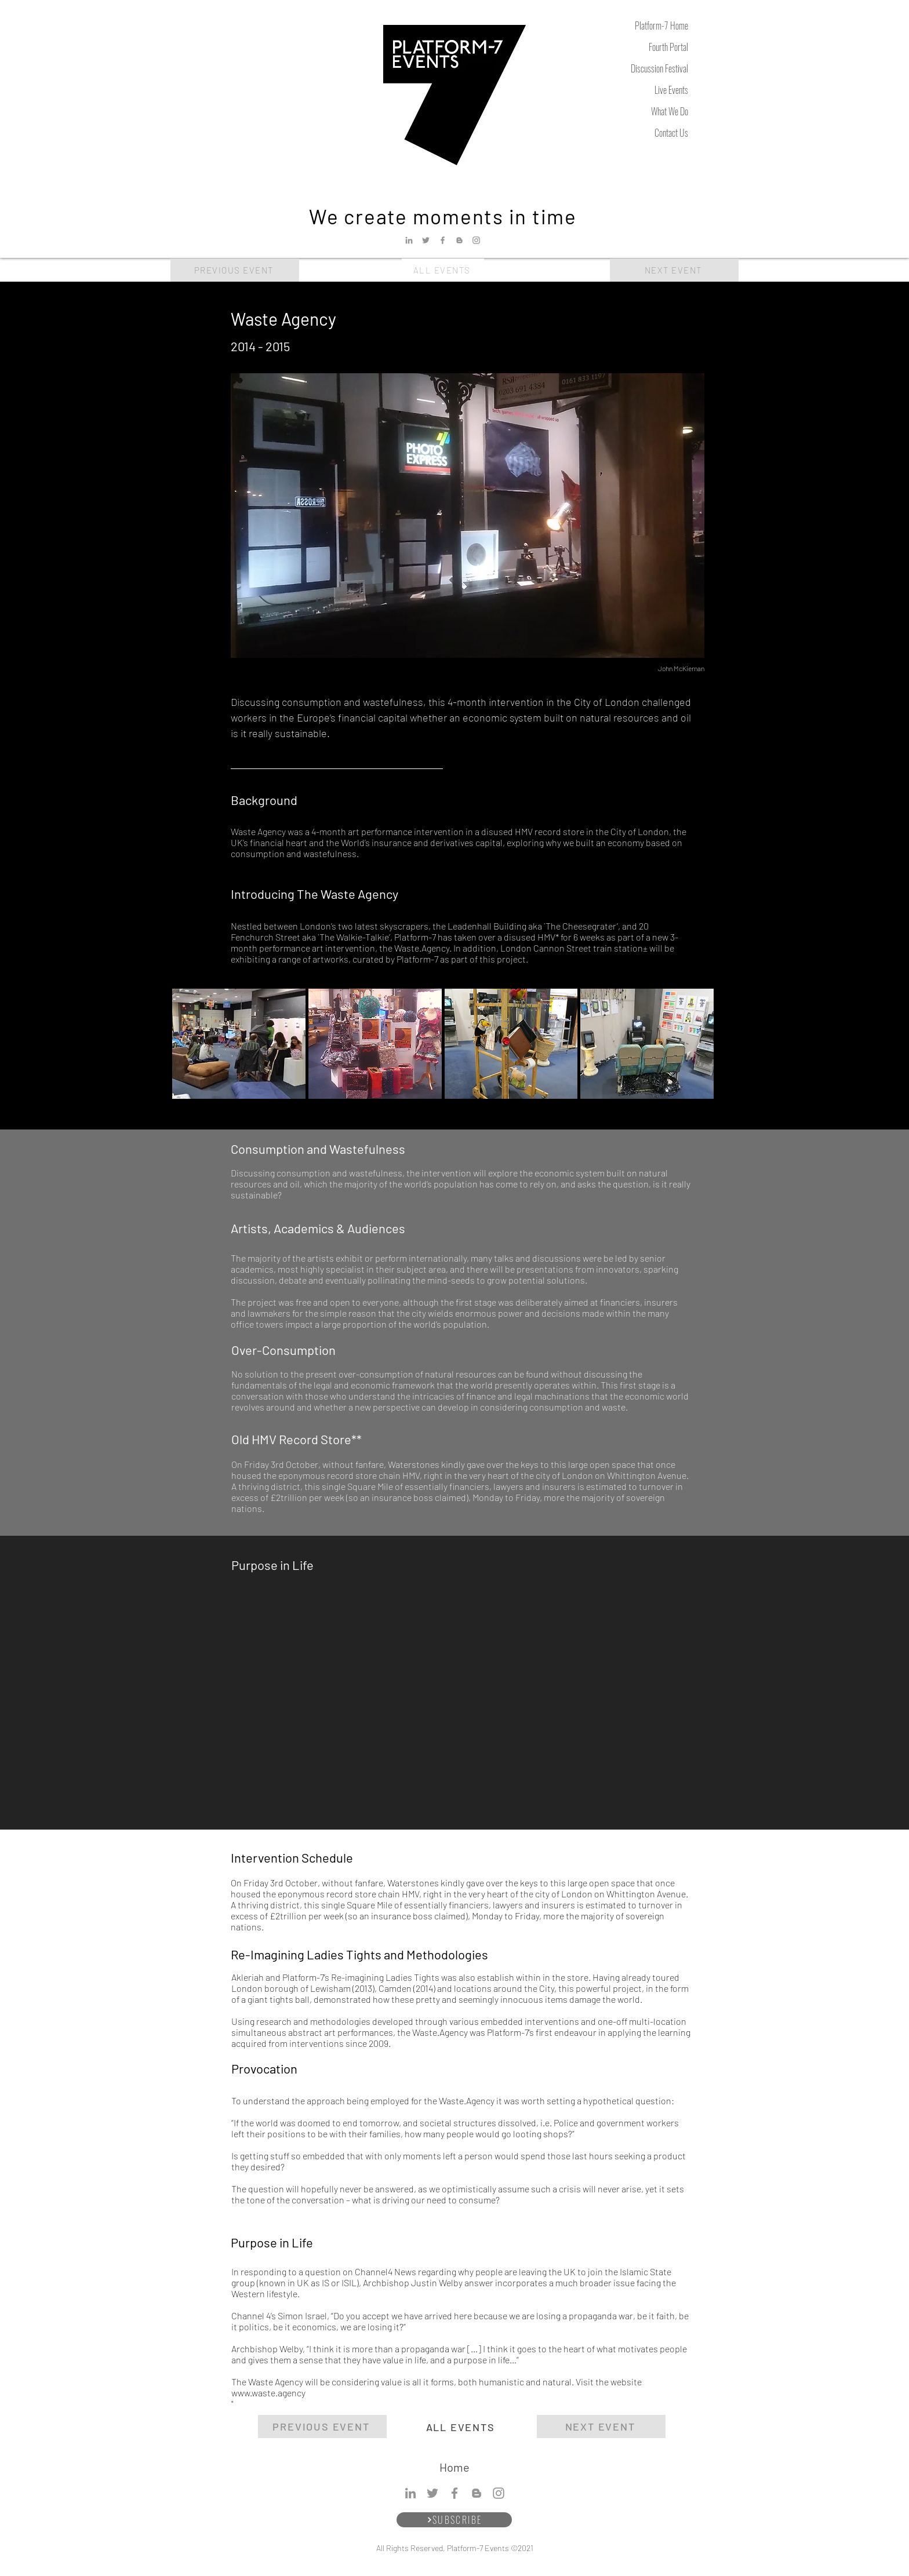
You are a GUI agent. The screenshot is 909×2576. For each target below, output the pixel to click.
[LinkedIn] (409, 240)
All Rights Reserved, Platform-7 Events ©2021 (454, 2548)
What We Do (669, 111)
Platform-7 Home (661, 25)
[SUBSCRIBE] (454, 2519)
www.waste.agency (268, 2392)
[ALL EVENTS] (443, 270)
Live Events (671, 90)
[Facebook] (443, 240)
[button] (239, 1044)
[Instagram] (476, 240)
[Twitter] (426, 240)
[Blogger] (459, 240)
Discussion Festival (659, 68)
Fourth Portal (668, 47)
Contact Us (671, 133)
